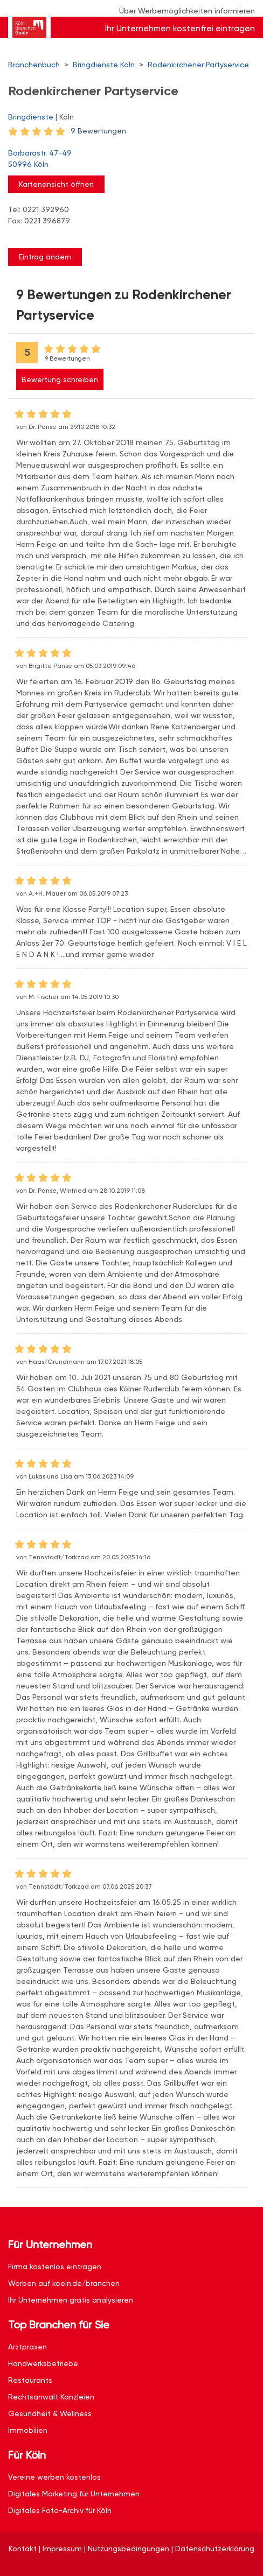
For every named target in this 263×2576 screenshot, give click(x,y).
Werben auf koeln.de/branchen (64, 2283)
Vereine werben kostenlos (54, 2477)
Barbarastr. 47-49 (126, 159)
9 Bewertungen (98, 130)
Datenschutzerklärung (214, 2548)
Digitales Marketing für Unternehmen (74, 2493)
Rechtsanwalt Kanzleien (51, 2396)
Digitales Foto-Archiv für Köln (60, 2510)
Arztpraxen (27, 2346)
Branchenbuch (34, 64)
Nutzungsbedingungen (128, 2548)
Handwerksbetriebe (43, 2363)
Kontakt (23, 2548)
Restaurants (30, 2380)
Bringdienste (30, 116)
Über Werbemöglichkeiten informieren (187, 10)
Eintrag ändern (45, 256)
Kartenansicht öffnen (56, 184)
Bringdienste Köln (104, 64)
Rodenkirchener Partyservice (198, 64)
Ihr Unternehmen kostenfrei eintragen (180, 28)
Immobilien (27, 2430)
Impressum (62, 2548)
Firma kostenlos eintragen (54, 2266)
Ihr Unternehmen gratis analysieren (70, 2300)
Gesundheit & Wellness (50, 2413)
